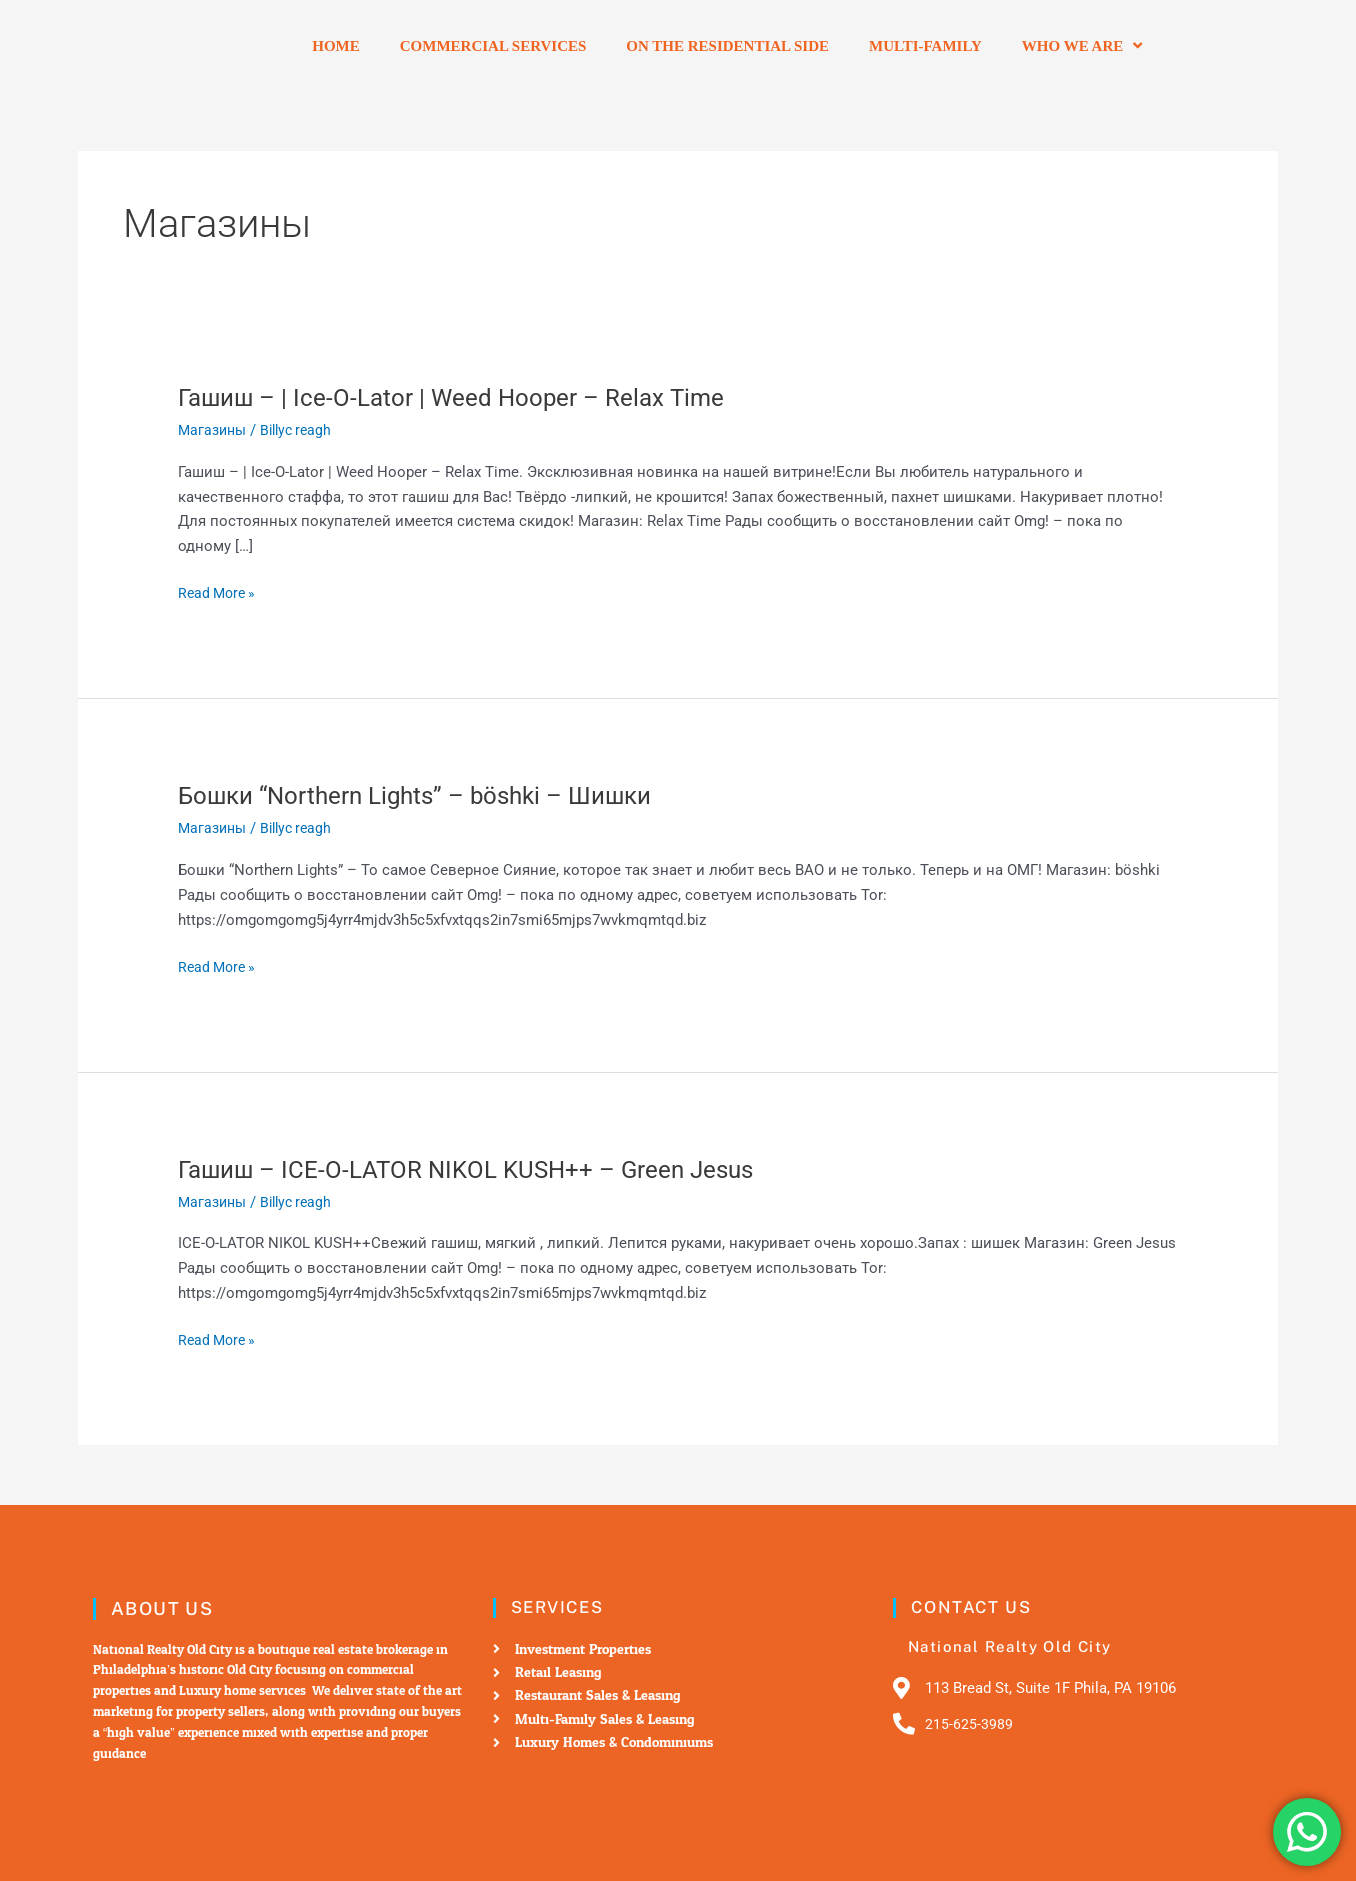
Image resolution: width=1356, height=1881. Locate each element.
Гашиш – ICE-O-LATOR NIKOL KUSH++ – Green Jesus (486, 1169)
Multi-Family (925, 46)
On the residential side (727, 46)
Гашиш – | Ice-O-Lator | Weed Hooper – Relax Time (470, 397)
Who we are (1082, 45)
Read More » (219, 593)
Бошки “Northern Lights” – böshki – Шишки (432, 795)
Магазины (214, 430)
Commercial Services (493, 46)
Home (336, 46)
